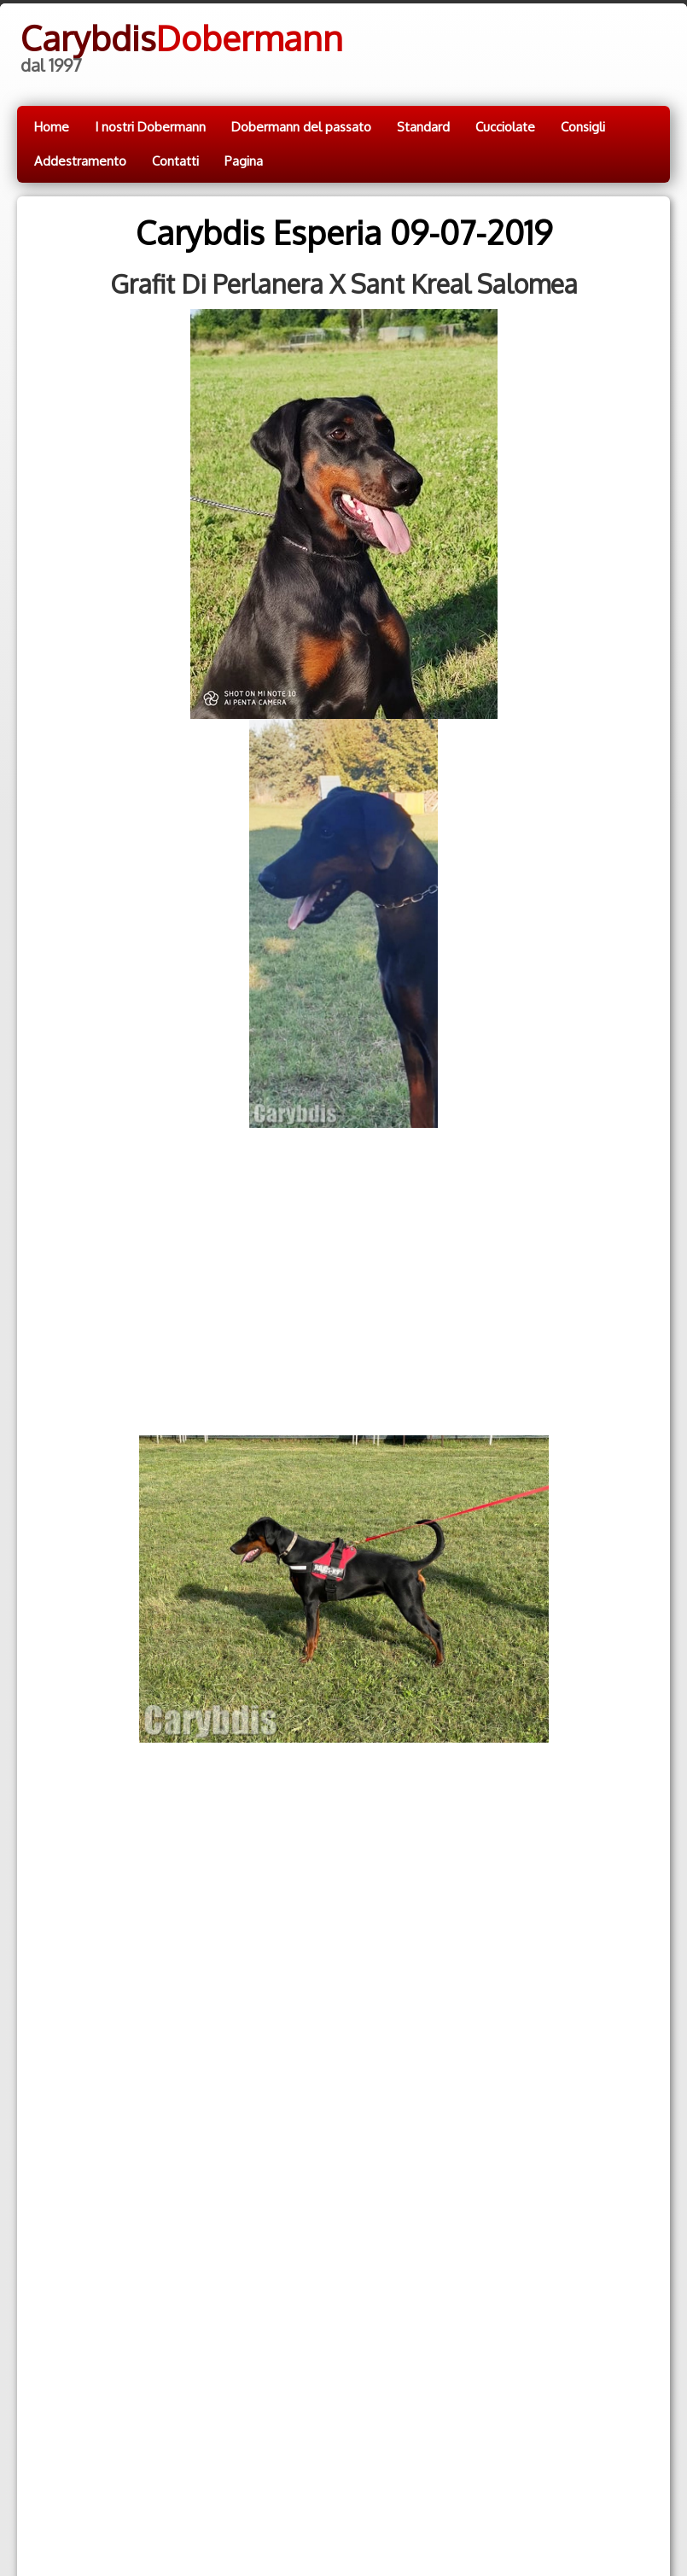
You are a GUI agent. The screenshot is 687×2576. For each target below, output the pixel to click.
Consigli (583, 127)
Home (51, 127)
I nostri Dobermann (150, 127)
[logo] (180, 45)
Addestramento (80, 161)
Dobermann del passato (301, 127)
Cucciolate (505, 127)
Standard (423, 127)
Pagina (243, 161)
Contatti (175, 161)
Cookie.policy (285, 2505)
